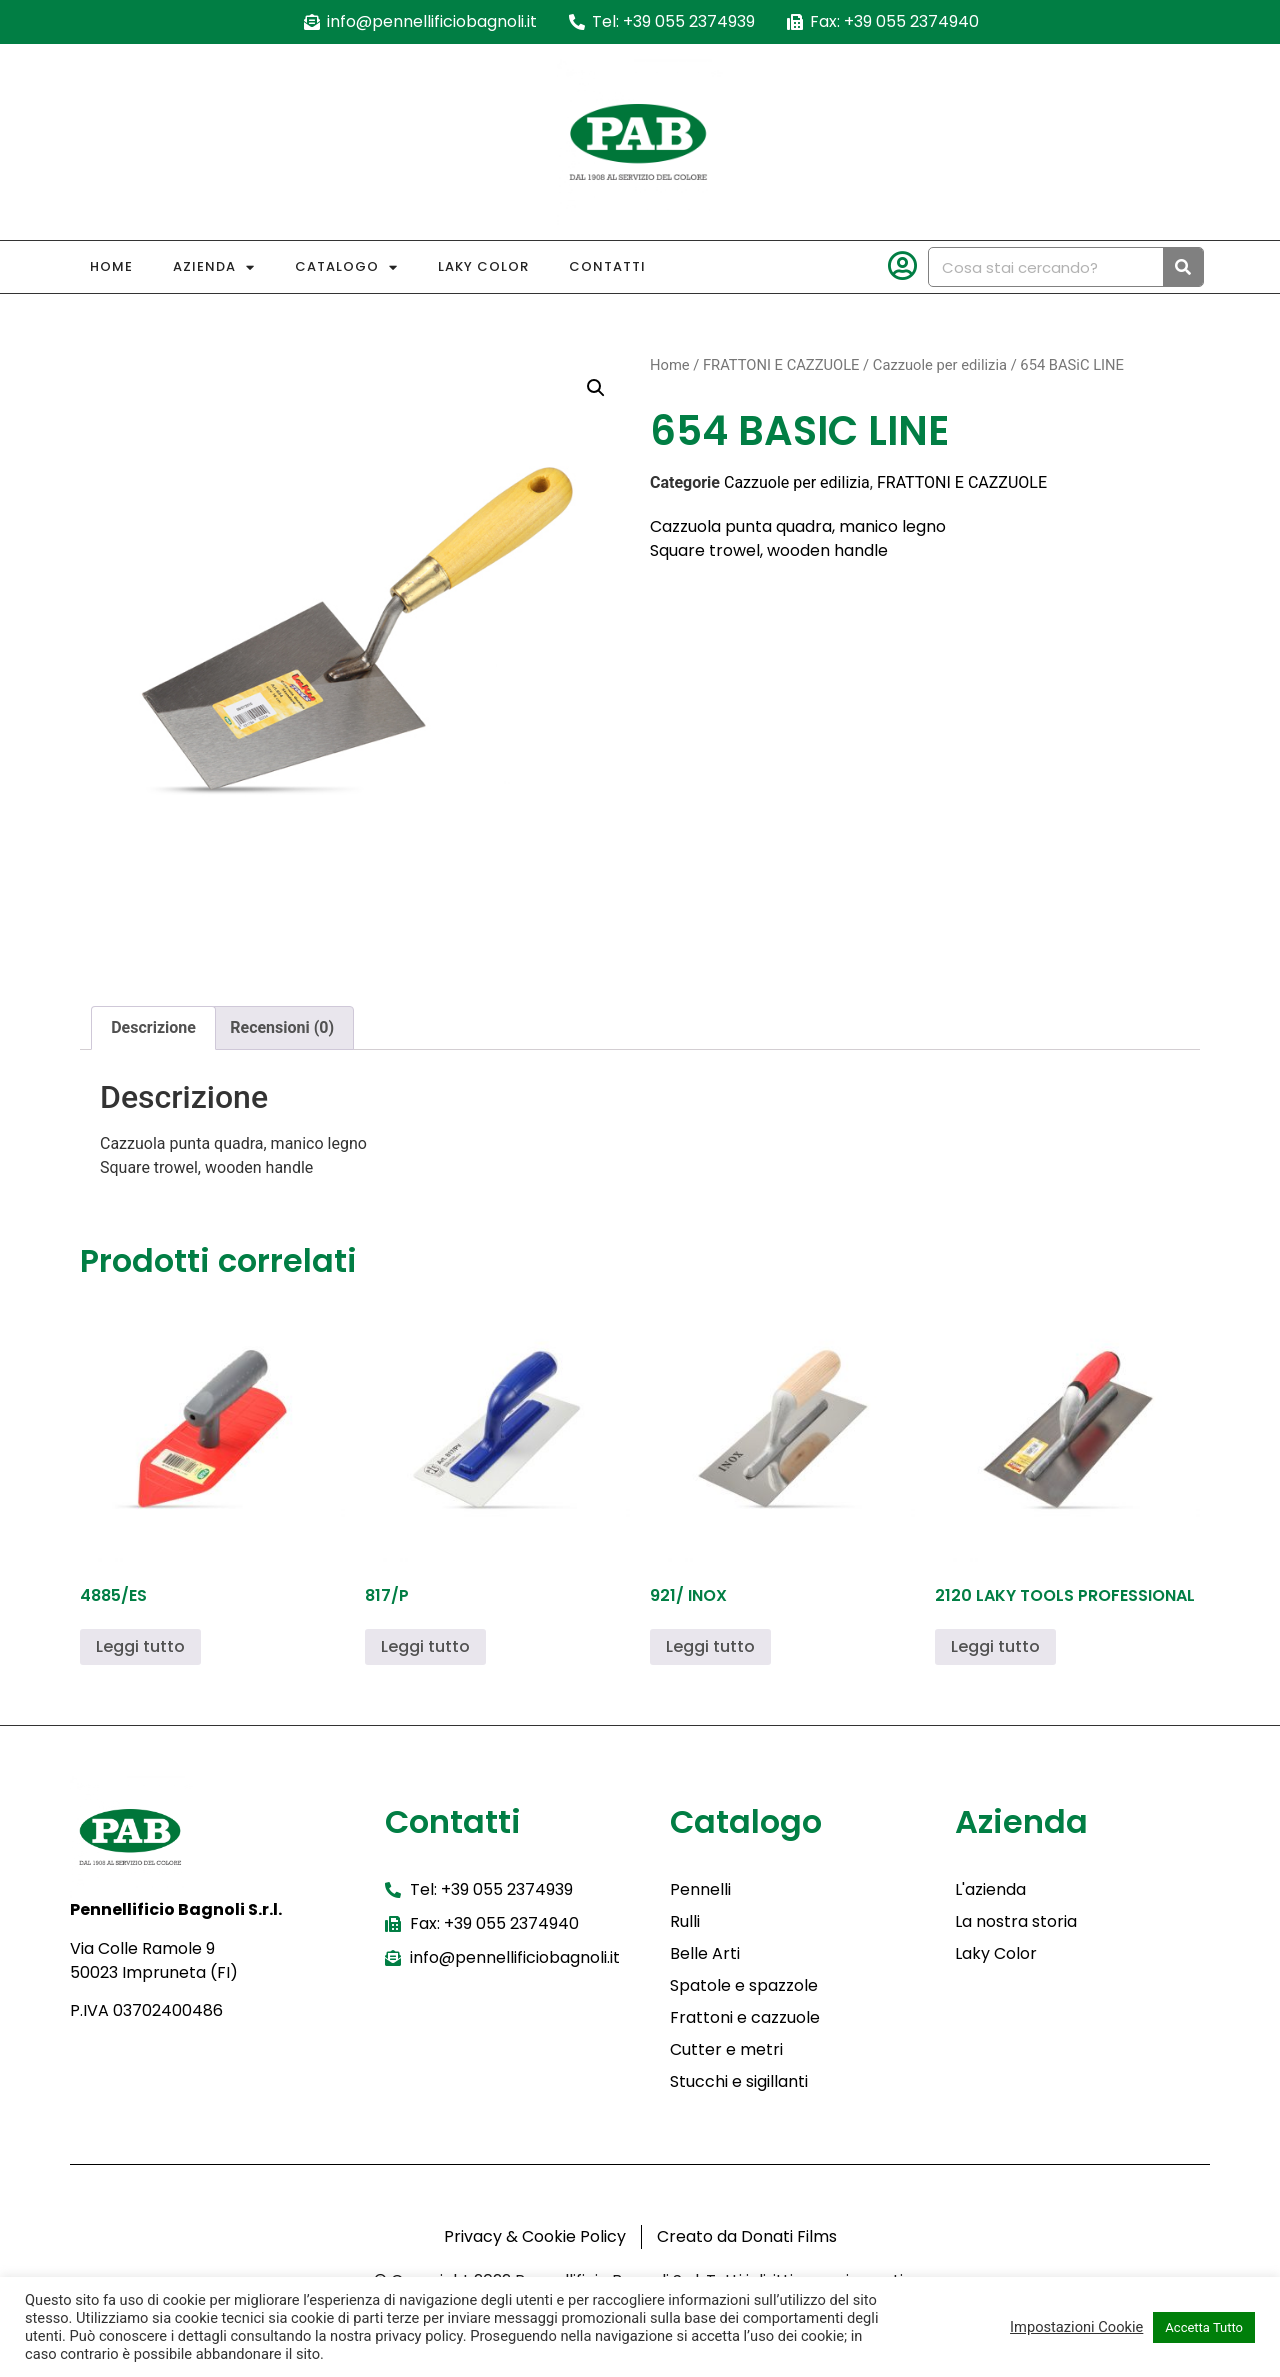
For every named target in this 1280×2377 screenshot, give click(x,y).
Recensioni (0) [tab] (282, 1027)
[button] (596, 388)
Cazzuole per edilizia (940, 365)
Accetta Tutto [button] (1204, 2327)
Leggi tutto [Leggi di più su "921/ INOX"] (710, 1646)
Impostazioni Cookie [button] (1076, 2327)
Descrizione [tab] (153, 1027)
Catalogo (346, 267)
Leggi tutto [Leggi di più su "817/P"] (425, 1646)
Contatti (607, 266)
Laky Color (483, 266)
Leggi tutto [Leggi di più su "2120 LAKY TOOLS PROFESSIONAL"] (995, 1646)
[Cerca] (1183, 267)
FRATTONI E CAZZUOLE (781, 365)
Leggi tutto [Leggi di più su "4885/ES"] (140, 1646)
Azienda (214, 267)
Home (111, 266)
